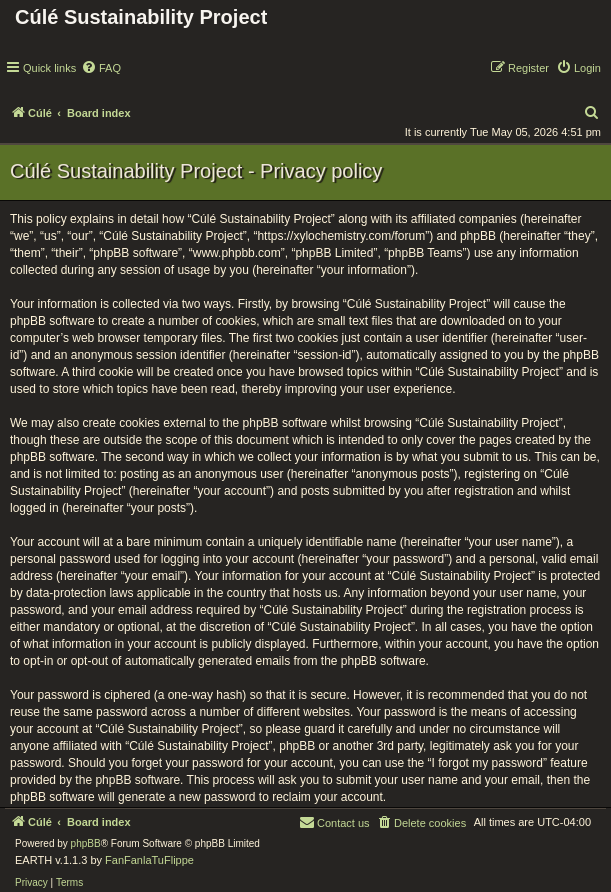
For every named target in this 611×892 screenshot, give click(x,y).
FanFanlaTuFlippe (149, 860)
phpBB (86, 843)
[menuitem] (101, 68)
